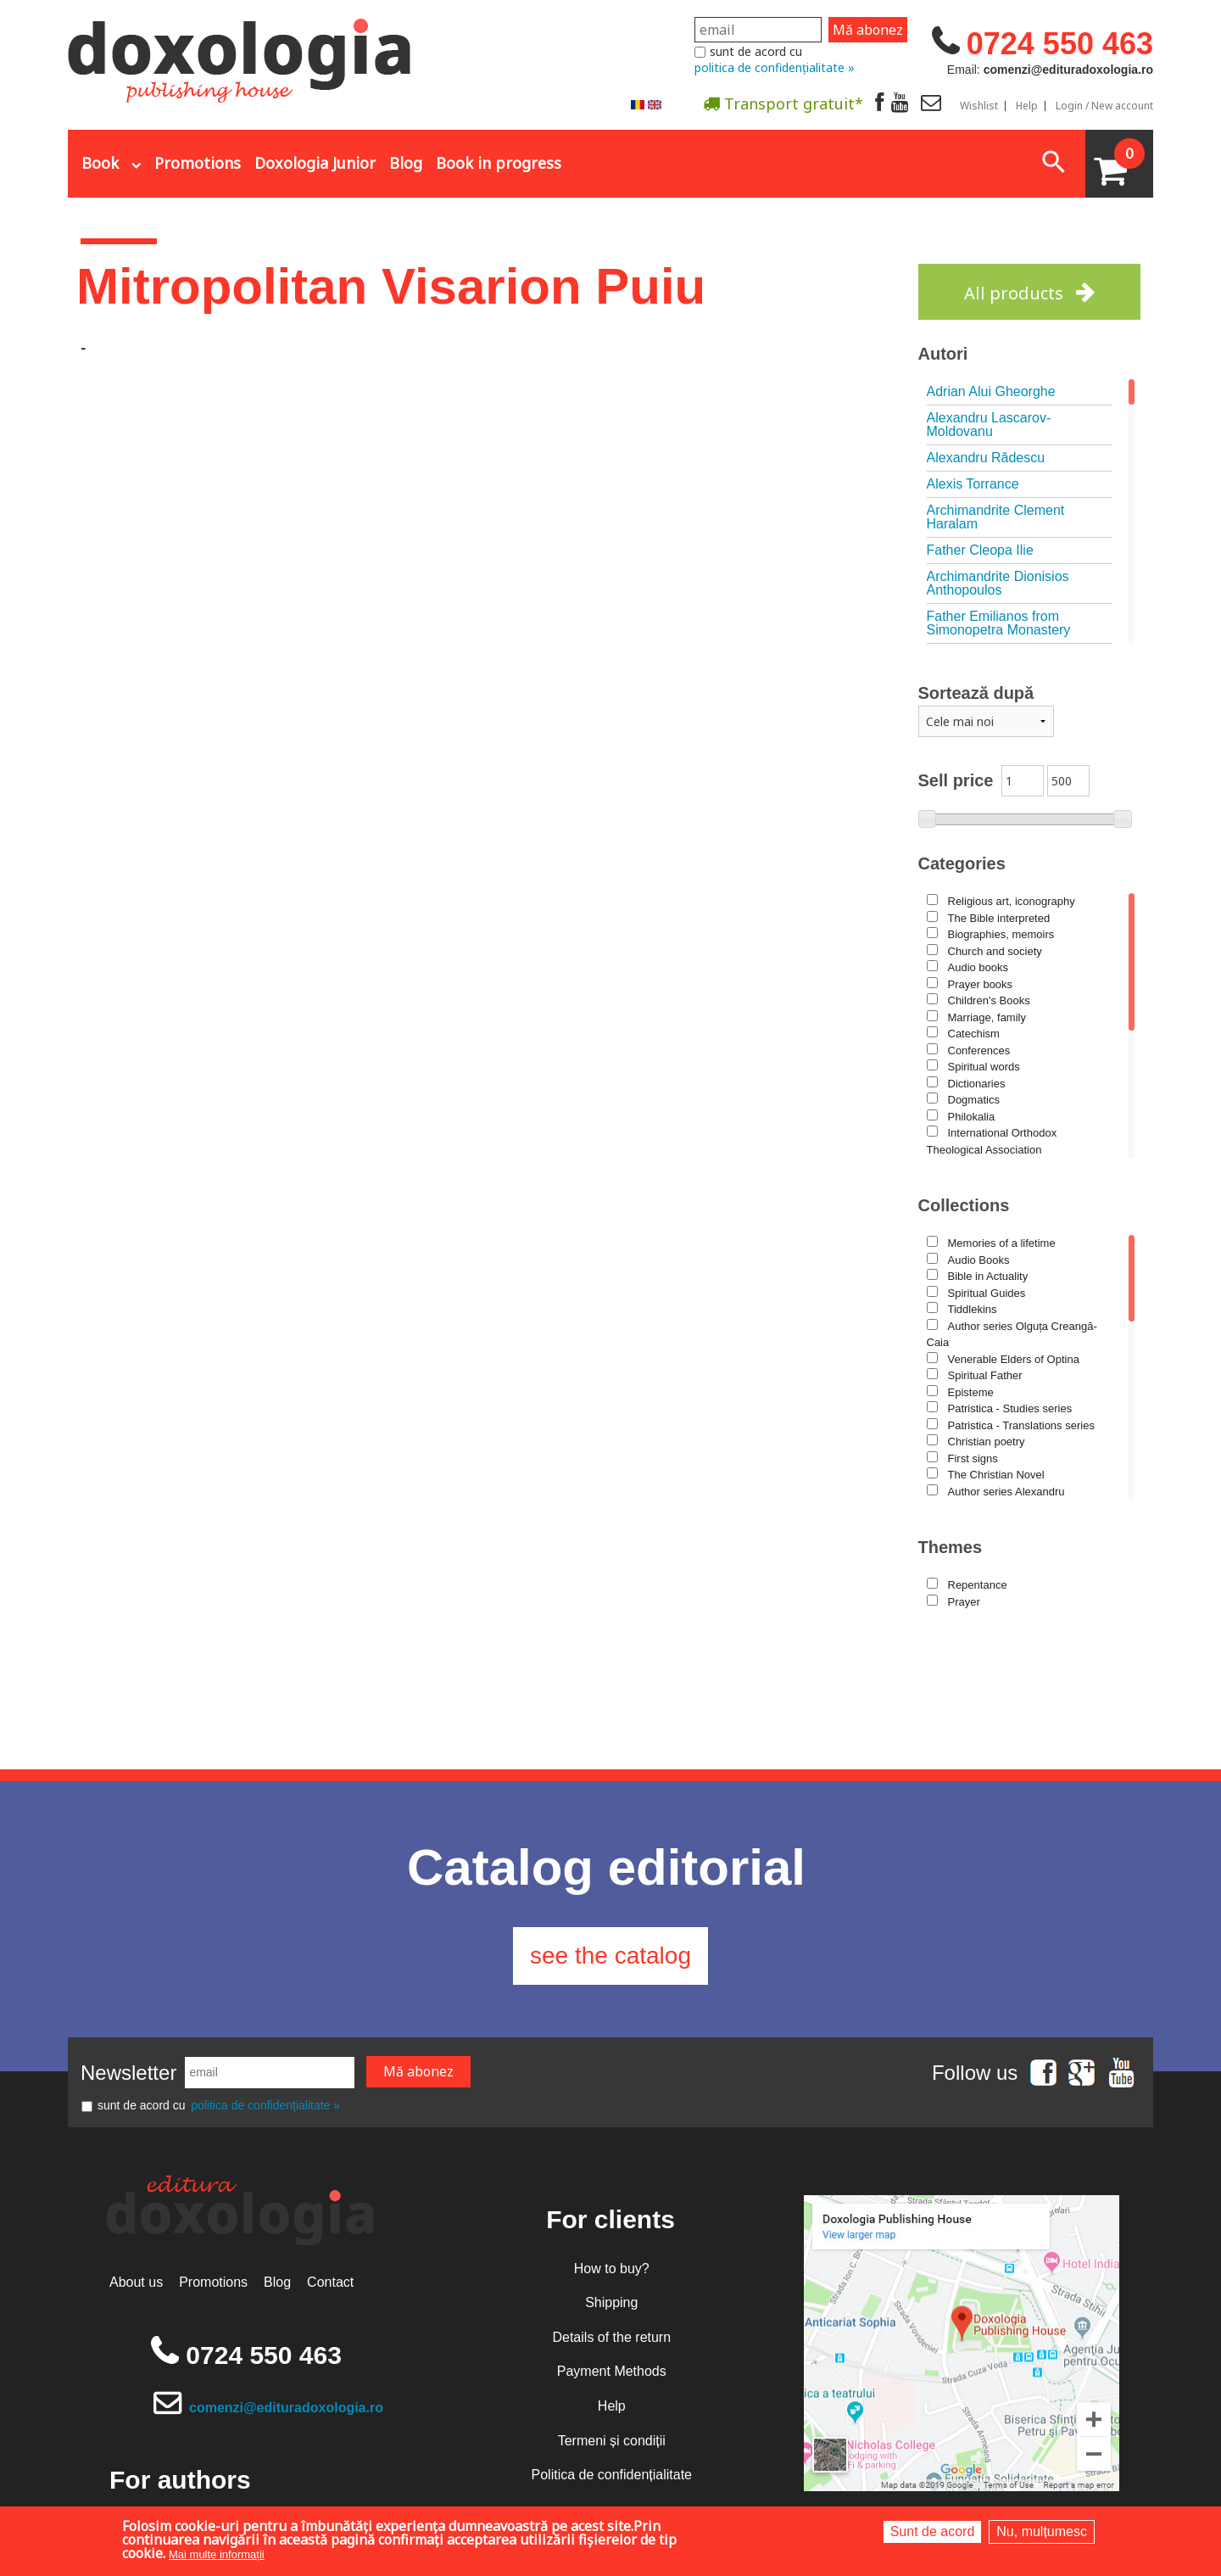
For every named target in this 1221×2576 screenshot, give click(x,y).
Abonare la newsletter (656, 145)
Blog (405, 163)
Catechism (974, 1033)
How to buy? (612, 2268)
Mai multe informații (217, 2554)
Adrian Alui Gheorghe (991, 391)
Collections (964, 1205)
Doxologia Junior (315, 163)
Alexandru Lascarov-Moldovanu (989, 425)
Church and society (995, 951)
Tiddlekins (972, 1309)
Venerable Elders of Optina (1013, 1359)
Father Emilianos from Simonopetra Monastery (999, 623)
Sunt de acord (932, 2531)
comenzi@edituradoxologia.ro (286, 2407)
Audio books (978, 967)
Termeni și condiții (612, 2441)
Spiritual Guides (987, 1293)
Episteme (971, 1392)
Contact (330, 2282)
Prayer (964, 1601)
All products (1013, 293)
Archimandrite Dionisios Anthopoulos (998, 583)
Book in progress (498, 163)
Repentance (977, 1585)
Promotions (197, 163)
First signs (973, 1458)
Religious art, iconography (1011, 901)
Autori (943, 353)
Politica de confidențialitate (612, 2474)
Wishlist (979, 106)
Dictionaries (977, 1083)
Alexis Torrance (973, 484)
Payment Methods (611, 2371)
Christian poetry (986, 1441)
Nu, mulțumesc (1041, 2531)
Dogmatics (974, 1099)
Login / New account (1104, 106)
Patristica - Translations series (1021, 1425)
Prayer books (980, 984)
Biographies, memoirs (1001, 934)
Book (100, 163)
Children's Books (989, 1000)
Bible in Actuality (988, 1276)
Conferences (979, 1050)
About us (136, 2282)
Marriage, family (987, 1017)
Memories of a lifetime (1002, 1243)
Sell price (956, 780)
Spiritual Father (985, 1375)
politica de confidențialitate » (774, 67)
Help (1027, 106)
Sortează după (976, 693)
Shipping (611, 2302)
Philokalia (971, 1116)
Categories (962, 863)
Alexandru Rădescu (986, 457)
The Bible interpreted (999, 918)
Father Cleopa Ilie (980, 550)
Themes (950, 1547)
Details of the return (611, 2337)
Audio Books (979, 1260)
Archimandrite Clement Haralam (996, 517)
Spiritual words (984, 1066)
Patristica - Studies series (1010, 1408)
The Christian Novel (996, 1474)
